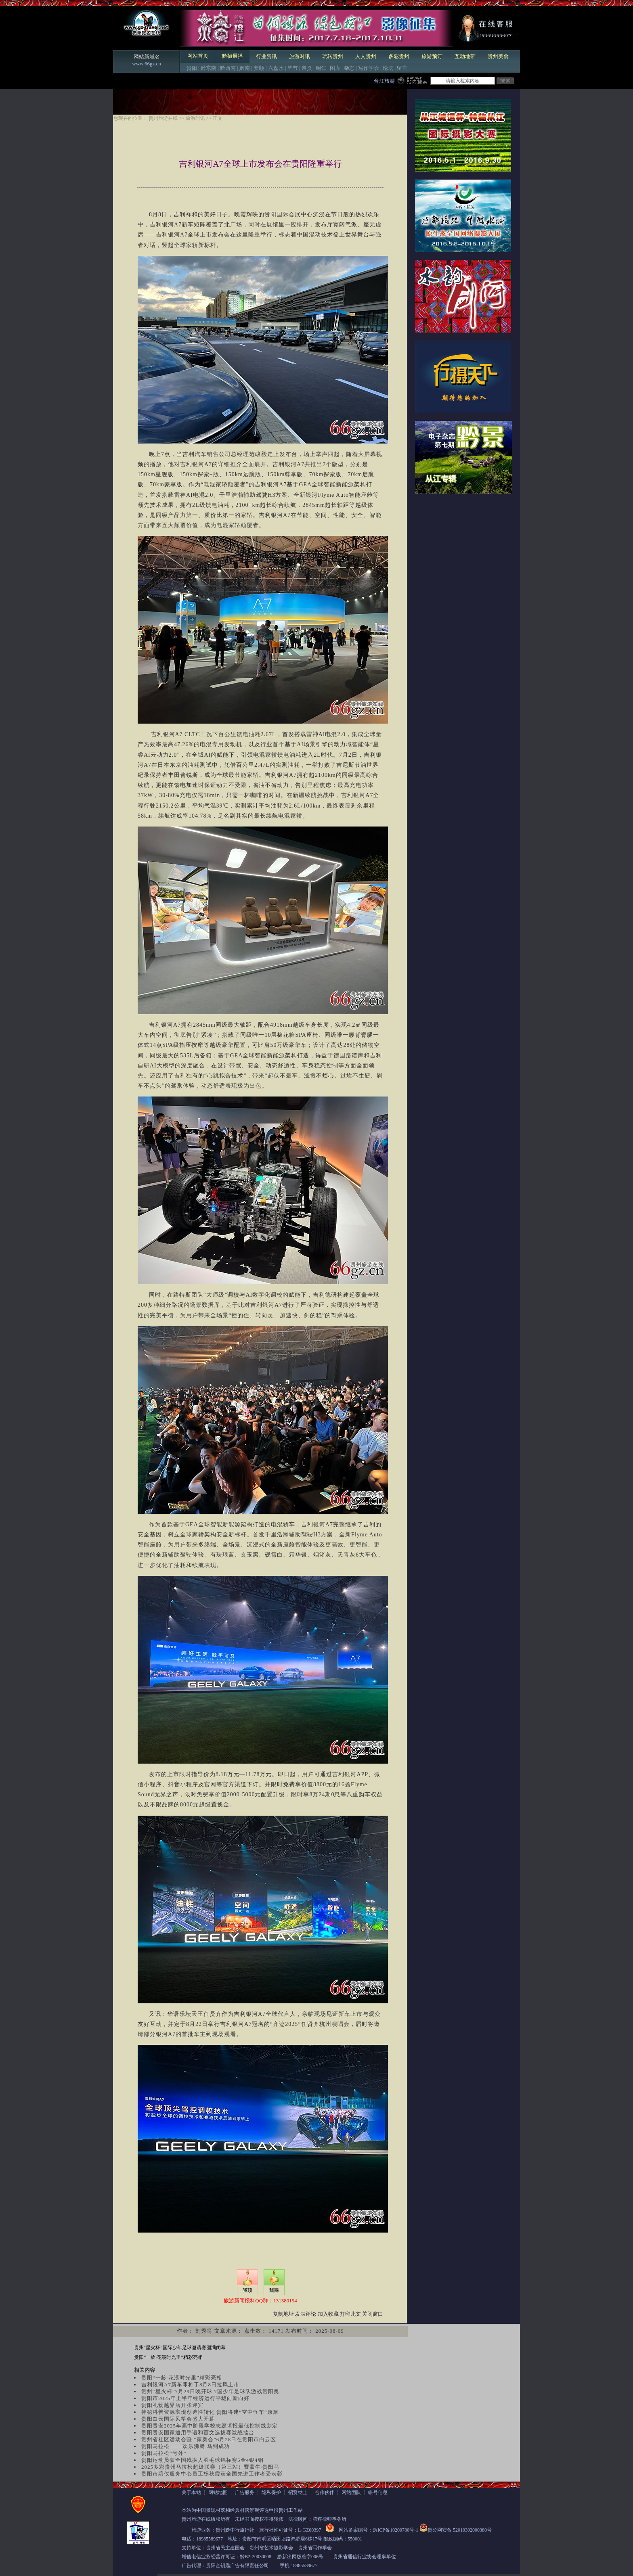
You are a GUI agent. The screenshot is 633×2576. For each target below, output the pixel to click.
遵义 (307, 68)
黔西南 (228, 68)
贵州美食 (498, 56)
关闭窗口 (372, 2314)
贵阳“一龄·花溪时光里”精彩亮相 (168, 2357)
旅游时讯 (299, 56)
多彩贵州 (398, 56)
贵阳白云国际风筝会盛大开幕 (178, 2419)
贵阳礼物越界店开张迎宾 (172, 2405)
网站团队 (351, 2492)
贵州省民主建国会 (225, 2548)
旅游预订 (431, 56)
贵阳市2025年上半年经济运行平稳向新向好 (195, 2398)
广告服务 (244, 2492)
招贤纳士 (298, 2492)
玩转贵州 (332, 56)
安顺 (259, 68)
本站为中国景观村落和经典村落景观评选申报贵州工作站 (242, 2510)
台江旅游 (384, 81)
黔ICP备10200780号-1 (395, 2530)
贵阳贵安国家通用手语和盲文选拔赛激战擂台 (197, 2433)
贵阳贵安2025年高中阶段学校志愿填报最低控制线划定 (209, 2426)
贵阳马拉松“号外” (164, 2453)
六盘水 (276, 68)
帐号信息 (378, 2492)
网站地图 (218, 2492)
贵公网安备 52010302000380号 (460, 2530)
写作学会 (368, 68)
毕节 (292, 68)
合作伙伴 (324, 2492)
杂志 (349, 68)
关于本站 (191, 2492)
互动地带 (465, 56)
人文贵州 (365, 56)
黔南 (244, 68)
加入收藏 (328, 2314)
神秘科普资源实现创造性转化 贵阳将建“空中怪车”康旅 (210, 2412)
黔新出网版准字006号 (300, 2556)
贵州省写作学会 (315, 2548)
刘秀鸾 (203, 2331)
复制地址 (283, 2314)
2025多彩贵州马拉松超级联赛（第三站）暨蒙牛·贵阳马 (210, 2467)
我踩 (274, 2290)
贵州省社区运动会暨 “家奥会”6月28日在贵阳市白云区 (208, 2439)
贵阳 (192, 68)
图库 (335, 68)
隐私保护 (271, 2492)
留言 (402, 68)
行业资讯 (266, 56)
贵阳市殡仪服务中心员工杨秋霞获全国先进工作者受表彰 (212, 2474)
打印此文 (350, 2314)
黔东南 (208, 68)
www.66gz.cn (146, 64)
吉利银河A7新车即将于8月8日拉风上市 (190, 2384)
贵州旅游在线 (163, 118)
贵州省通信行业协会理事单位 (364, 2556)
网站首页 (197, 56)
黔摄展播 (232, 56)
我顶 (247, 2290)
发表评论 (305, 2314)
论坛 (388, 68)
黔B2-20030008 (255, 2556)
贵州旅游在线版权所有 (206, 2519)
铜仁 (321, 68)
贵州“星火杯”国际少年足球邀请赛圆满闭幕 (180, 2347)
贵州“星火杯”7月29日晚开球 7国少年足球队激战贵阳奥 (210, 2391)
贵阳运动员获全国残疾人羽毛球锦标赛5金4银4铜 (202, 2460)
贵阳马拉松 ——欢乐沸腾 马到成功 (185, 2446)
